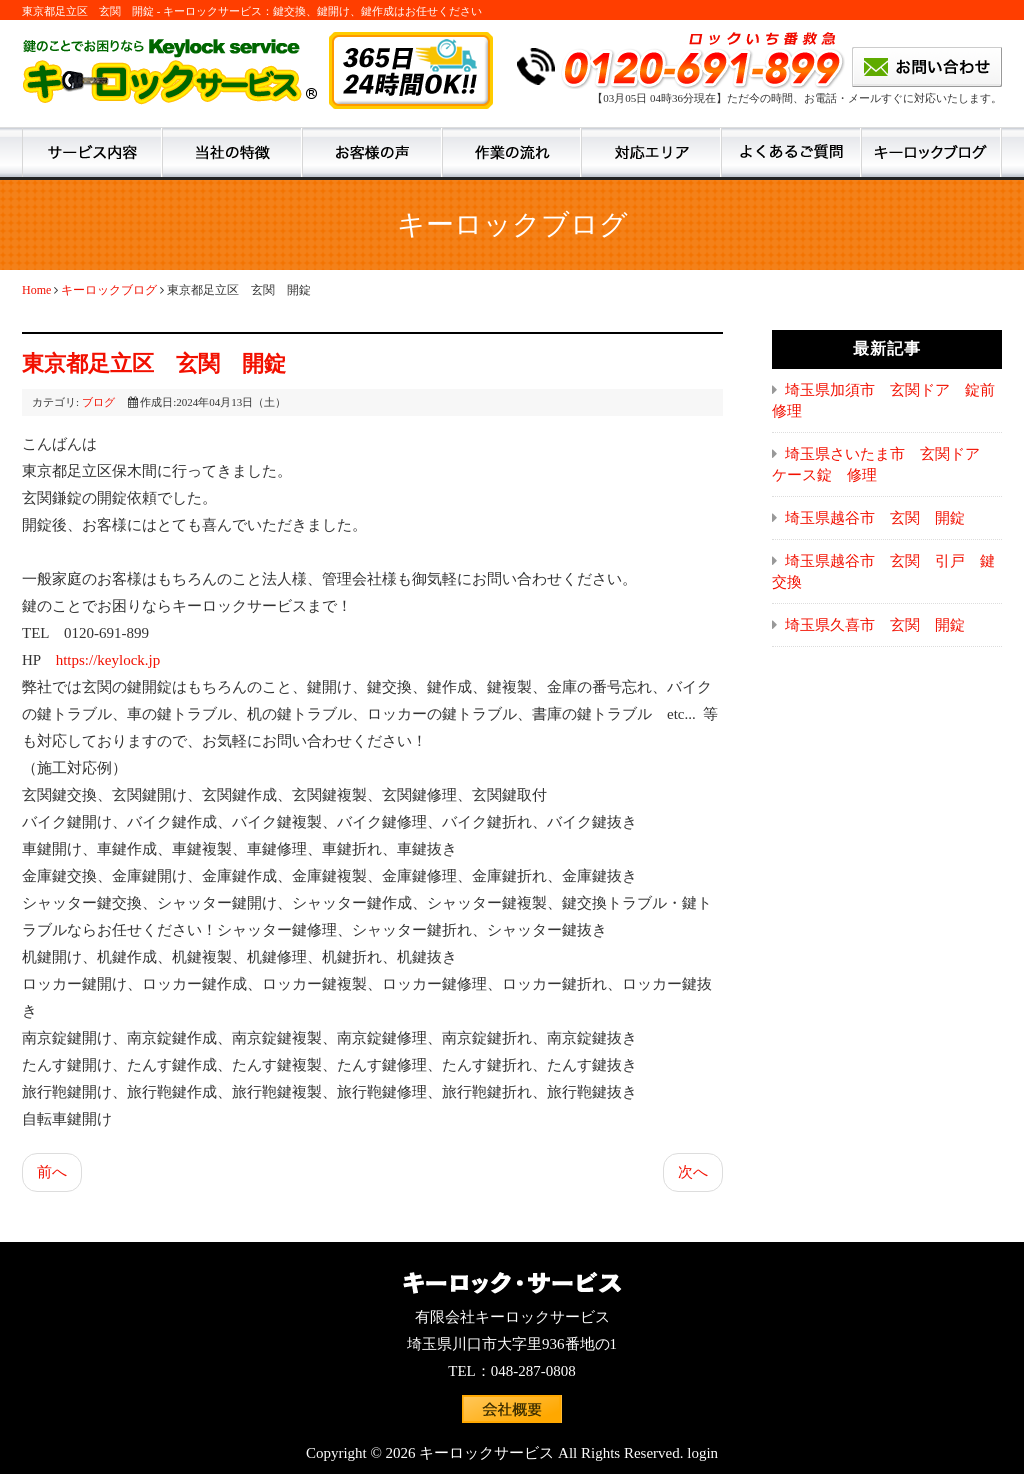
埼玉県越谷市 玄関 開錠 (875, 518)
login (702, 1453)
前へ (52, 1172)
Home (36, 290)
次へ (693, 1172)
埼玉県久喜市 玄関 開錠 (875, 625)
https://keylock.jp (108, 660)
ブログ (98, 402)
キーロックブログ (109, 290)
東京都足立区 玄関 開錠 (154, 363)
